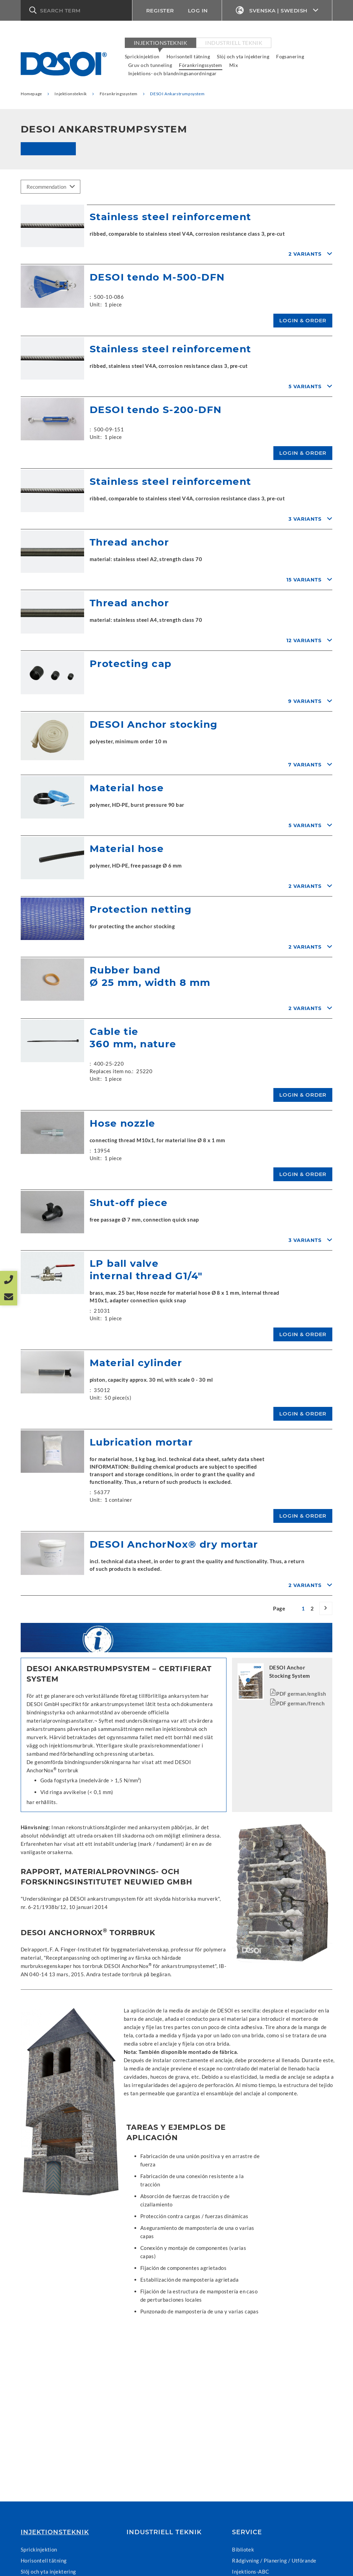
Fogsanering (290, 56)
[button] (76, 10)
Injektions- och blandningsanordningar (172, 73)
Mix (233, 65)
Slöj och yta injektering (243, 56)
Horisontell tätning (188, 56)
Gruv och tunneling (150, 65)
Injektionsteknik (160, 42)
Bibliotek (243, 2549)
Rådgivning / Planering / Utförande (274, 2560)
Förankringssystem (200, 65)
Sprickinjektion (142, 56)
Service (247, 2532)
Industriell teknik (233, 42)
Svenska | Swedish (277, 10)
